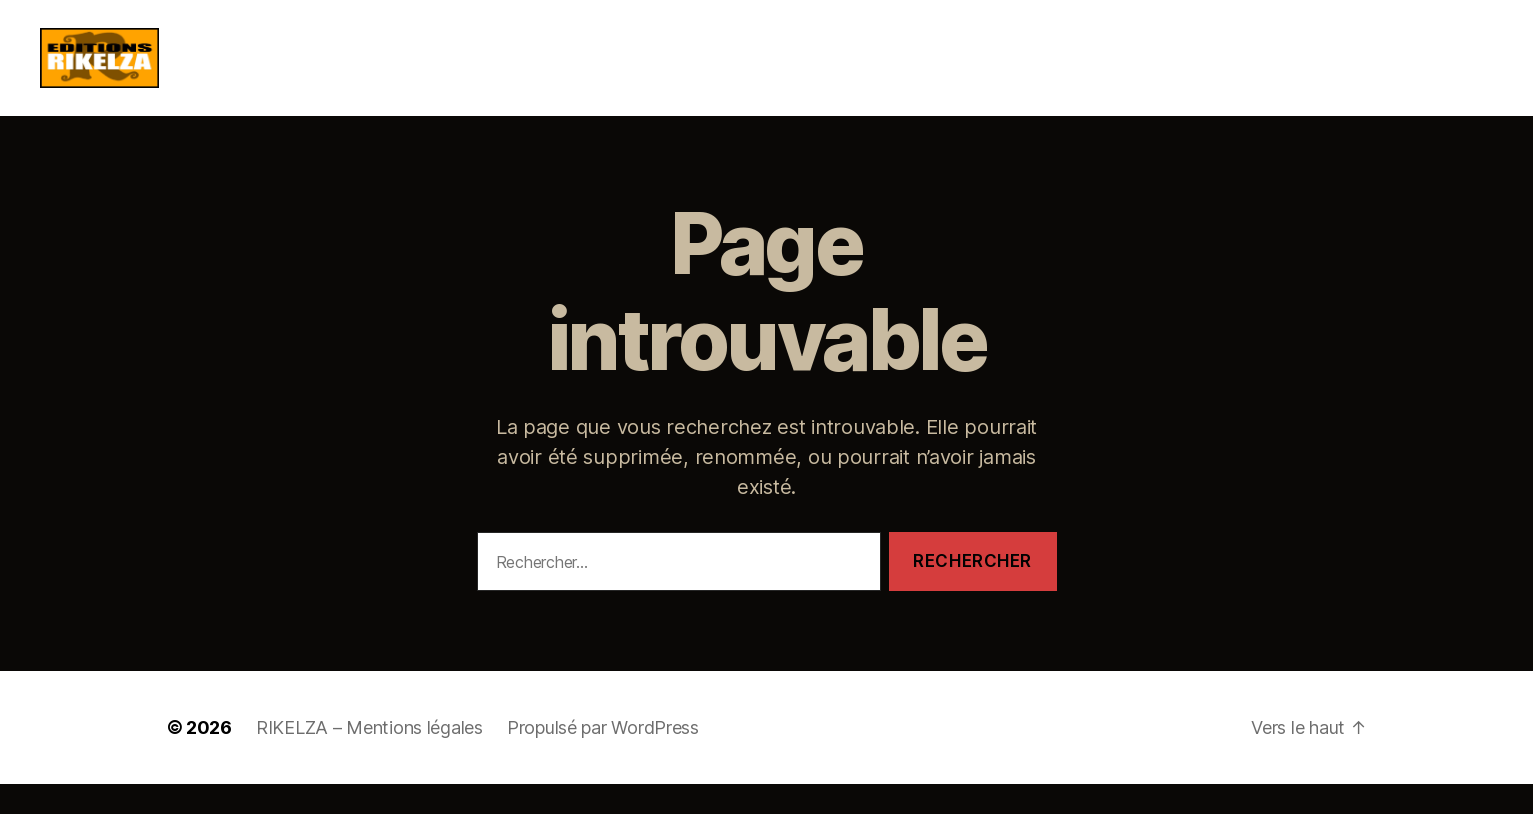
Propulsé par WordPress (603, 757)
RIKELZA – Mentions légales (369, 757)
